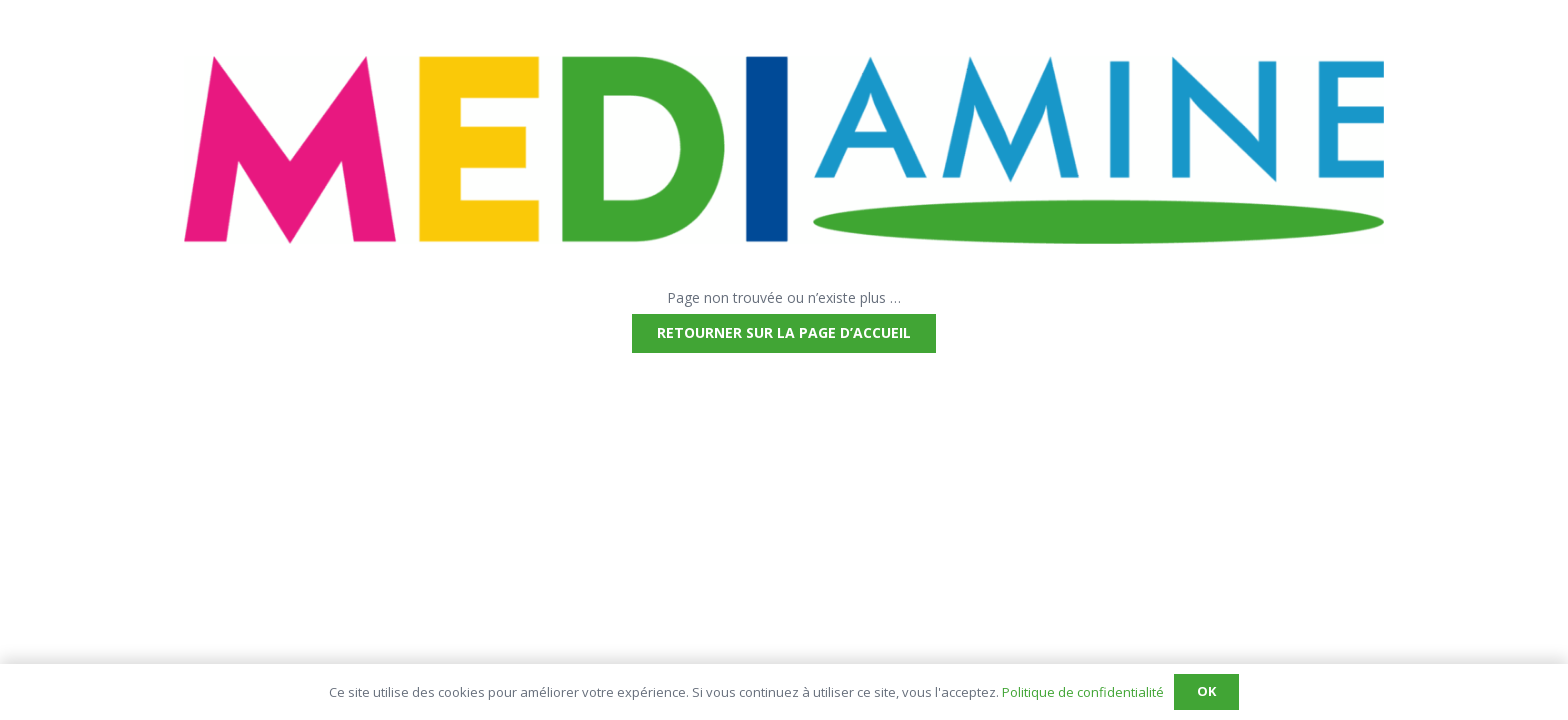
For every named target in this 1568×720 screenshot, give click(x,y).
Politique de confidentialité (1083, 692)
